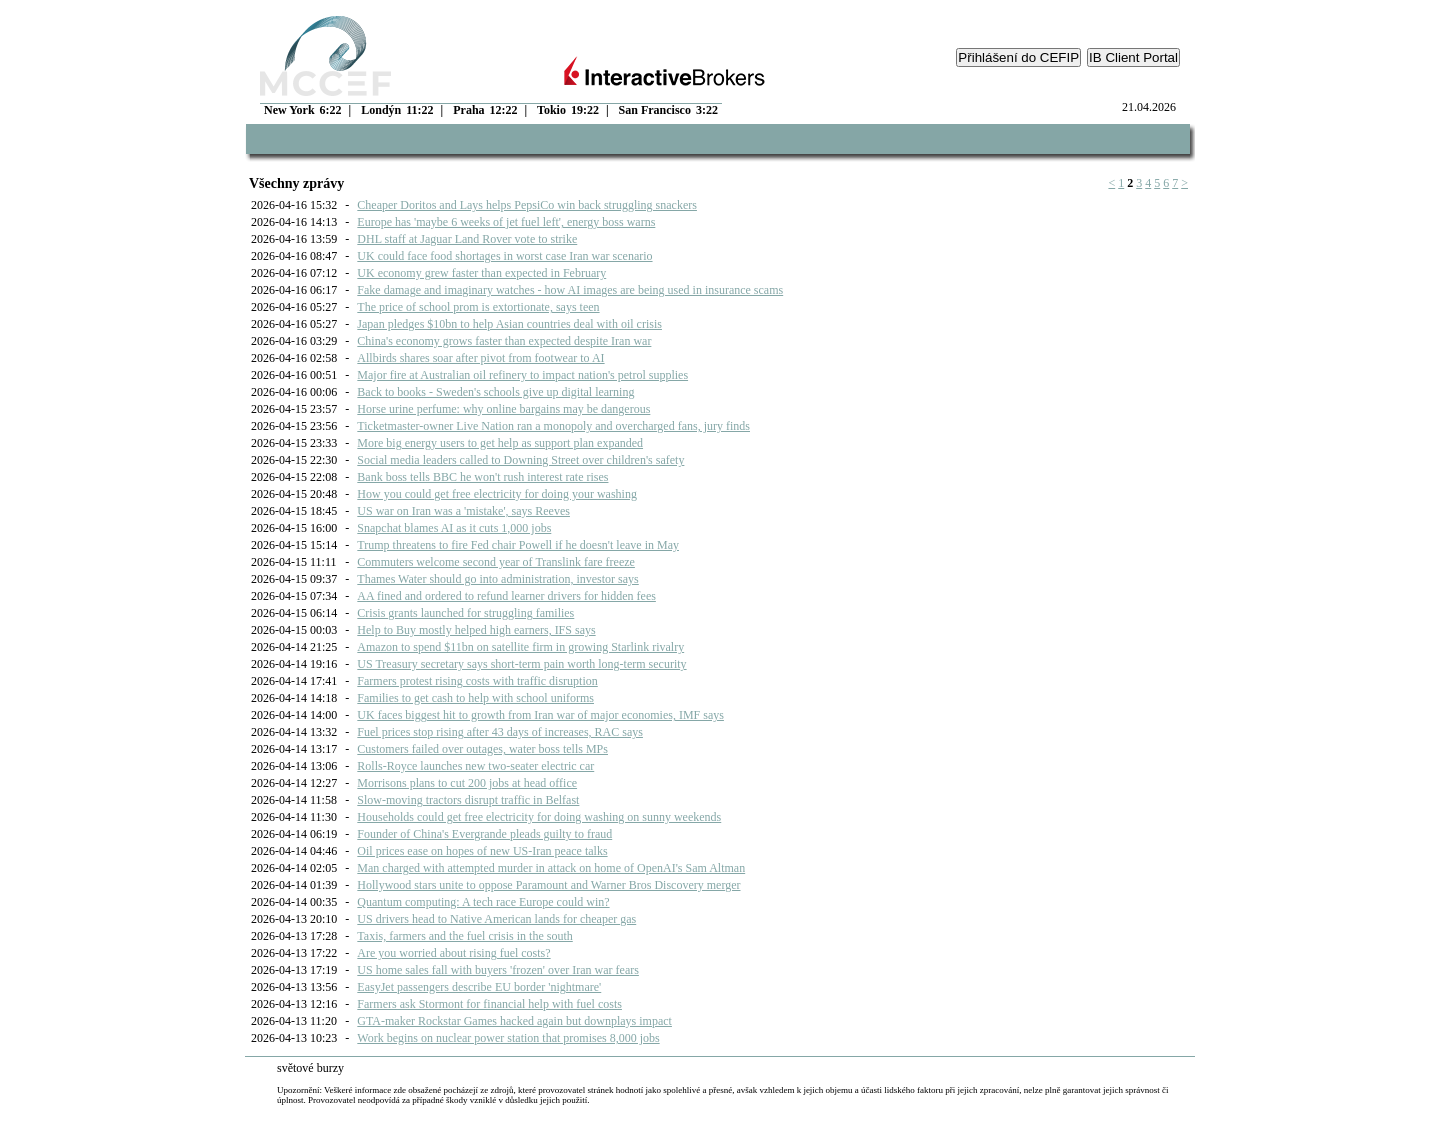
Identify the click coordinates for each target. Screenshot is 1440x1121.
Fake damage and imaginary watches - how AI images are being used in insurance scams (570, 290)
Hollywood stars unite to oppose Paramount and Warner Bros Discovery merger (548, 885)
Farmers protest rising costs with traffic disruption (477, 681)
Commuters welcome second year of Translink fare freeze (496, 562)
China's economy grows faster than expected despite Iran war (504, 341)
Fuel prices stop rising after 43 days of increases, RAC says (500, 732)
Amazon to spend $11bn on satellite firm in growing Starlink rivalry (520, 647)
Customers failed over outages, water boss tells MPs (482, 749)
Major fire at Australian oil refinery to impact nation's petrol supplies (522, 375)
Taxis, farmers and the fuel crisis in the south (464, 936)
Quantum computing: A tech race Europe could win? (483, 902)
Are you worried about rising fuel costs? (453, 953)
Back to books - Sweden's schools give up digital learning (495, 392)
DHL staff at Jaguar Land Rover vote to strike (467, 239)
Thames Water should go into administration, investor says (497, 579)
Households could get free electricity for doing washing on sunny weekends (539, 817)
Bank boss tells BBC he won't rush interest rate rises (482, 477)
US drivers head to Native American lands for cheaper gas (496, 919)
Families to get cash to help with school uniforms (475, 698)
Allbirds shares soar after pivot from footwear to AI (480, 358)
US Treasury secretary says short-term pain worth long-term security (521, 664)
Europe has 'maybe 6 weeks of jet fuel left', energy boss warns (506, 222)
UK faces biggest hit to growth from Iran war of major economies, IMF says (540, 715)
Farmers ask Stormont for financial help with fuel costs (489, 1004)
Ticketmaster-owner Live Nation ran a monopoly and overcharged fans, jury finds (553, 426)
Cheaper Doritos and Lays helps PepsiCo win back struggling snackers (527, 205)
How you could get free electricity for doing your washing (497, 494)
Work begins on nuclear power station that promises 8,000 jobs (508, 1038)
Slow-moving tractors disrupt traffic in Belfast (468, 800)
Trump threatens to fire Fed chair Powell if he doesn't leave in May (518, 545)
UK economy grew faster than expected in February (481, 273)
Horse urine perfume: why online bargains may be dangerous (503, 409)
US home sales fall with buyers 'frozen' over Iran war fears (498, 970)
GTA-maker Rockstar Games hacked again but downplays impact (514, 1021)
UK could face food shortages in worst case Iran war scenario (504, 256)
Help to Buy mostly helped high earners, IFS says (476, 630)
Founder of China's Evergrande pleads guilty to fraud (484, 834)
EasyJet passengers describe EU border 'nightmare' (479, 987)
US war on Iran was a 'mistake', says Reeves (463, 511)
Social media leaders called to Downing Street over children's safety (520, 460)
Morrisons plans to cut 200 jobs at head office (467, 783)
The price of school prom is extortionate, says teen (478, 307)
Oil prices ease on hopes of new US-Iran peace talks (482, 851)
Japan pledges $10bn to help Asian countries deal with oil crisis (509, 324)
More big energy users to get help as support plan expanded (500, 443)
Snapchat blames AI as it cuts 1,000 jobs (454, 528)
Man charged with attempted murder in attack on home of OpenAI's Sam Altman (551, 868)
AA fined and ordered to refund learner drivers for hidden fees (506, 596)
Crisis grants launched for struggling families (465, 613)
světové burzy (310, 1068)
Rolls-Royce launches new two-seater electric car (475, 766)
